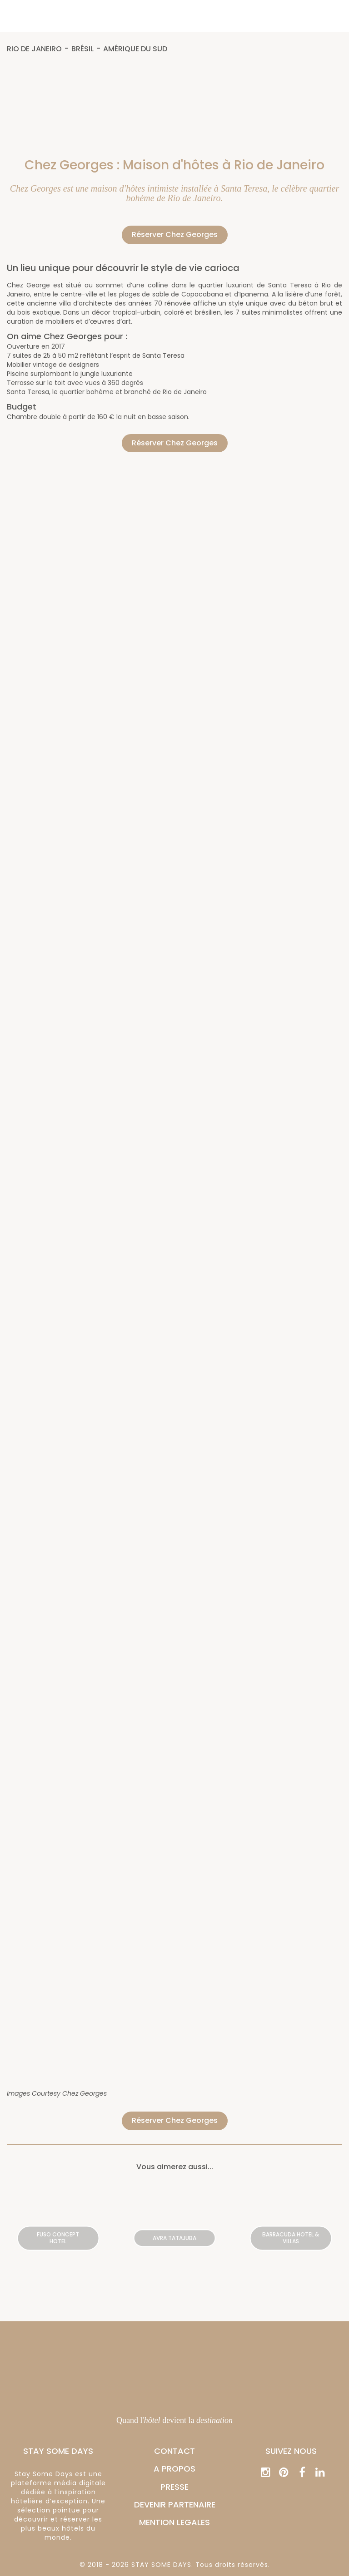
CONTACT (174, 2451)
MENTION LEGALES (174, 2522)
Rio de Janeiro (34, 49)
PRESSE (174, 2487)
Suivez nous (291, 2451)
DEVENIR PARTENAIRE (174, 2504)
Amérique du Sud (135, 49)
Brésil (82, 49)
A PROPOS (174, 2468)
